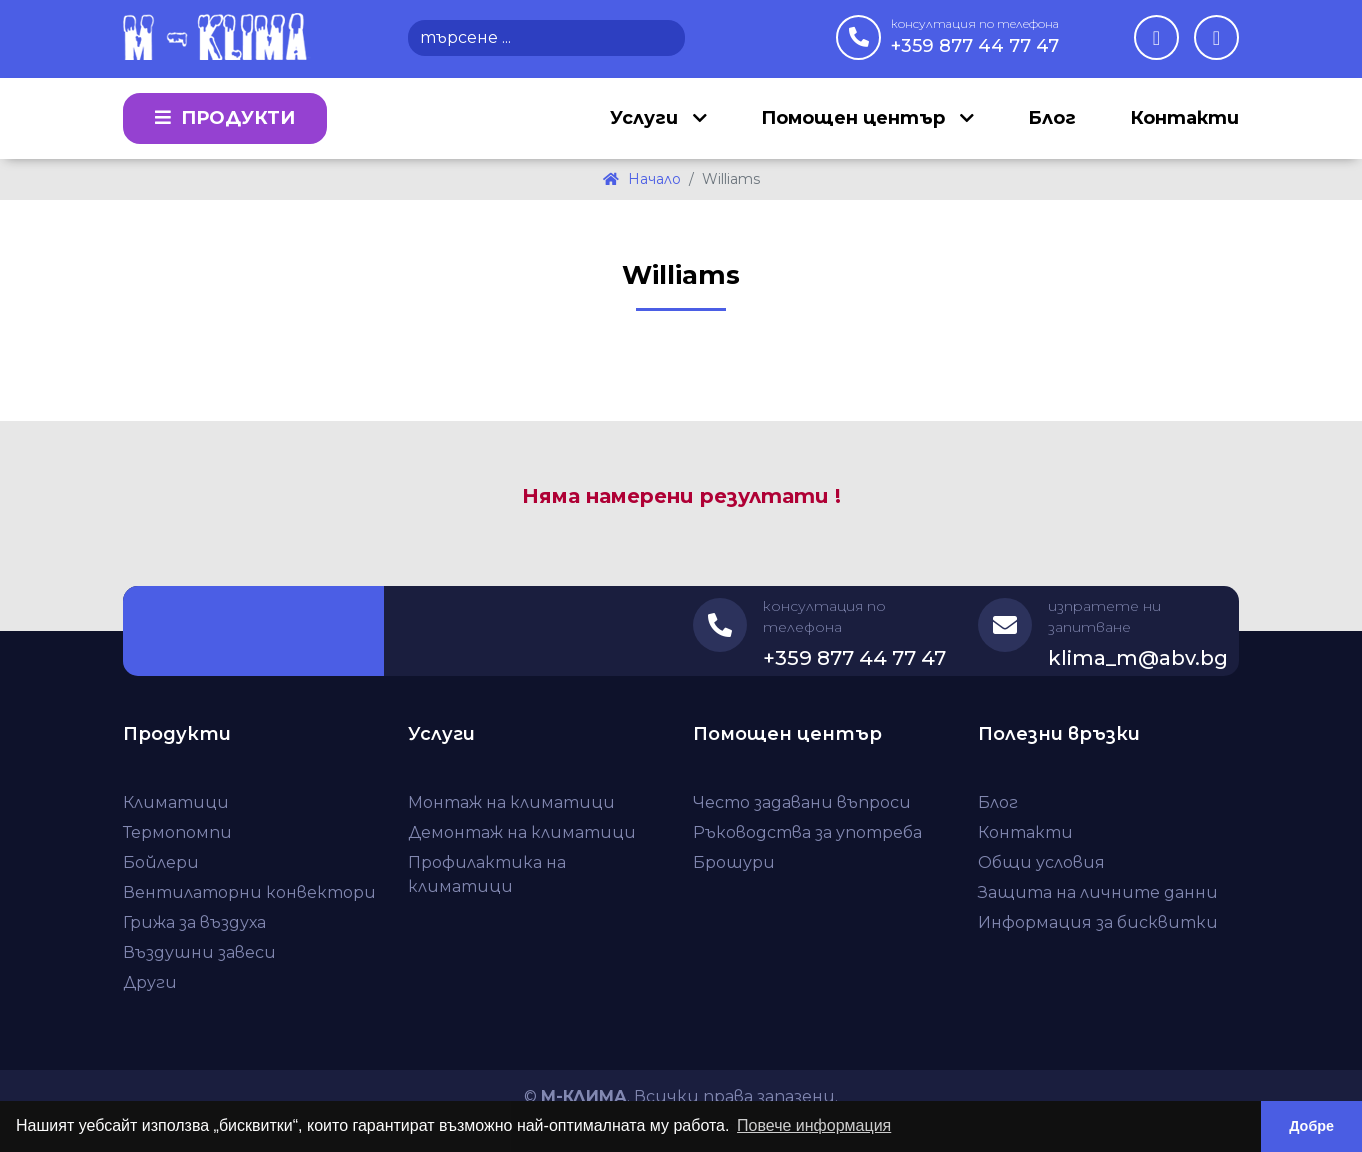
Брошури (734, 862)
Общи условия (1041, 862)
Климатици (176, 802)
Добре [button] (1311, 1126)
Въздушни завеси (199, 952)
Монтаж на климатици (511, 802)
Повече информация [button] (814, 1125)
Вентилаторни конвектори (249, 892)
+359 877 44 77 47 (975, 36)
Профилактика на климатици (487, 874)
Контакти (1184, 118)
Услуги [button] (646, 118)
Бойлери (161, 862)
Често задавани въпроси (802, 802)
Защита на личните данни (1098, 892)
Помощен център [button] (855, 118)
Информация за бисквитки (1098, 922)
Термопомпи (177, 832)
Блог (1052, 118)
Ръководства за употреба (807, 832)
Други (150, 982)
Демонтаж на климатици (522, 832)
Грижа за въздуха (194, 922)
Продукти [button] (225, 118)
